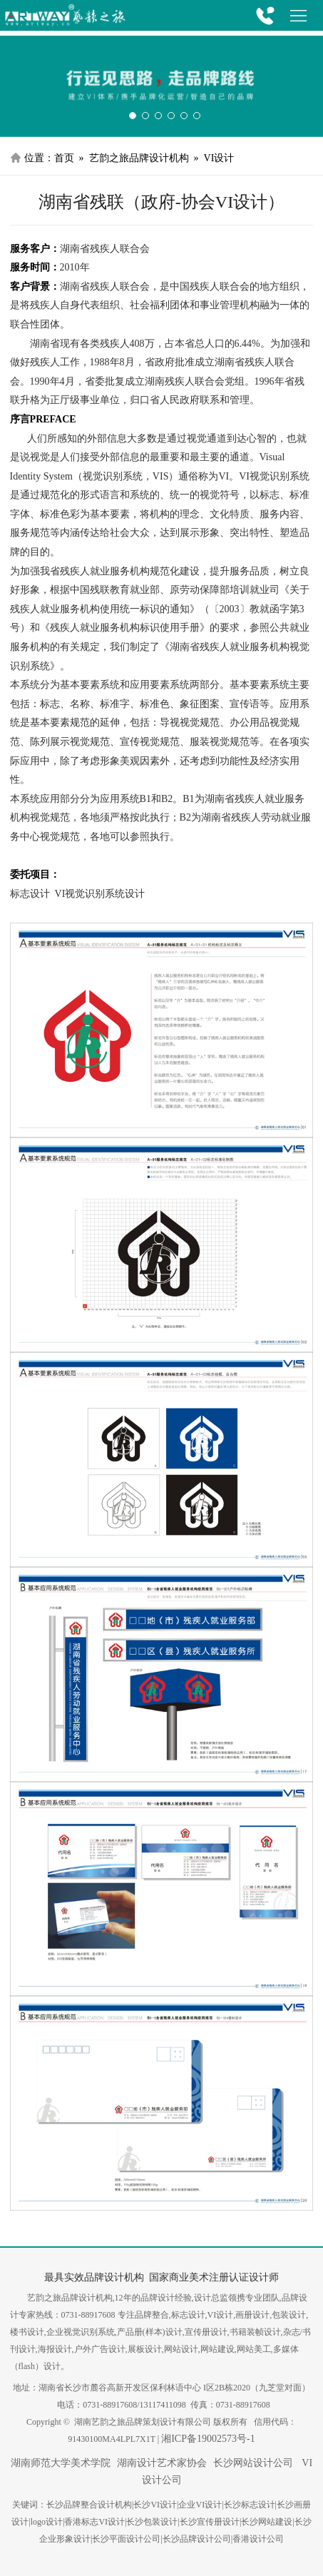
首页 (64, 158)
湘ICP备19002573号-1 (208, 2438)
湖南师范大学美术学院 (61, 2463)
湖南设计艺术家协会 (162, 2463)
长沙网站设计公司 (253, 2463)
